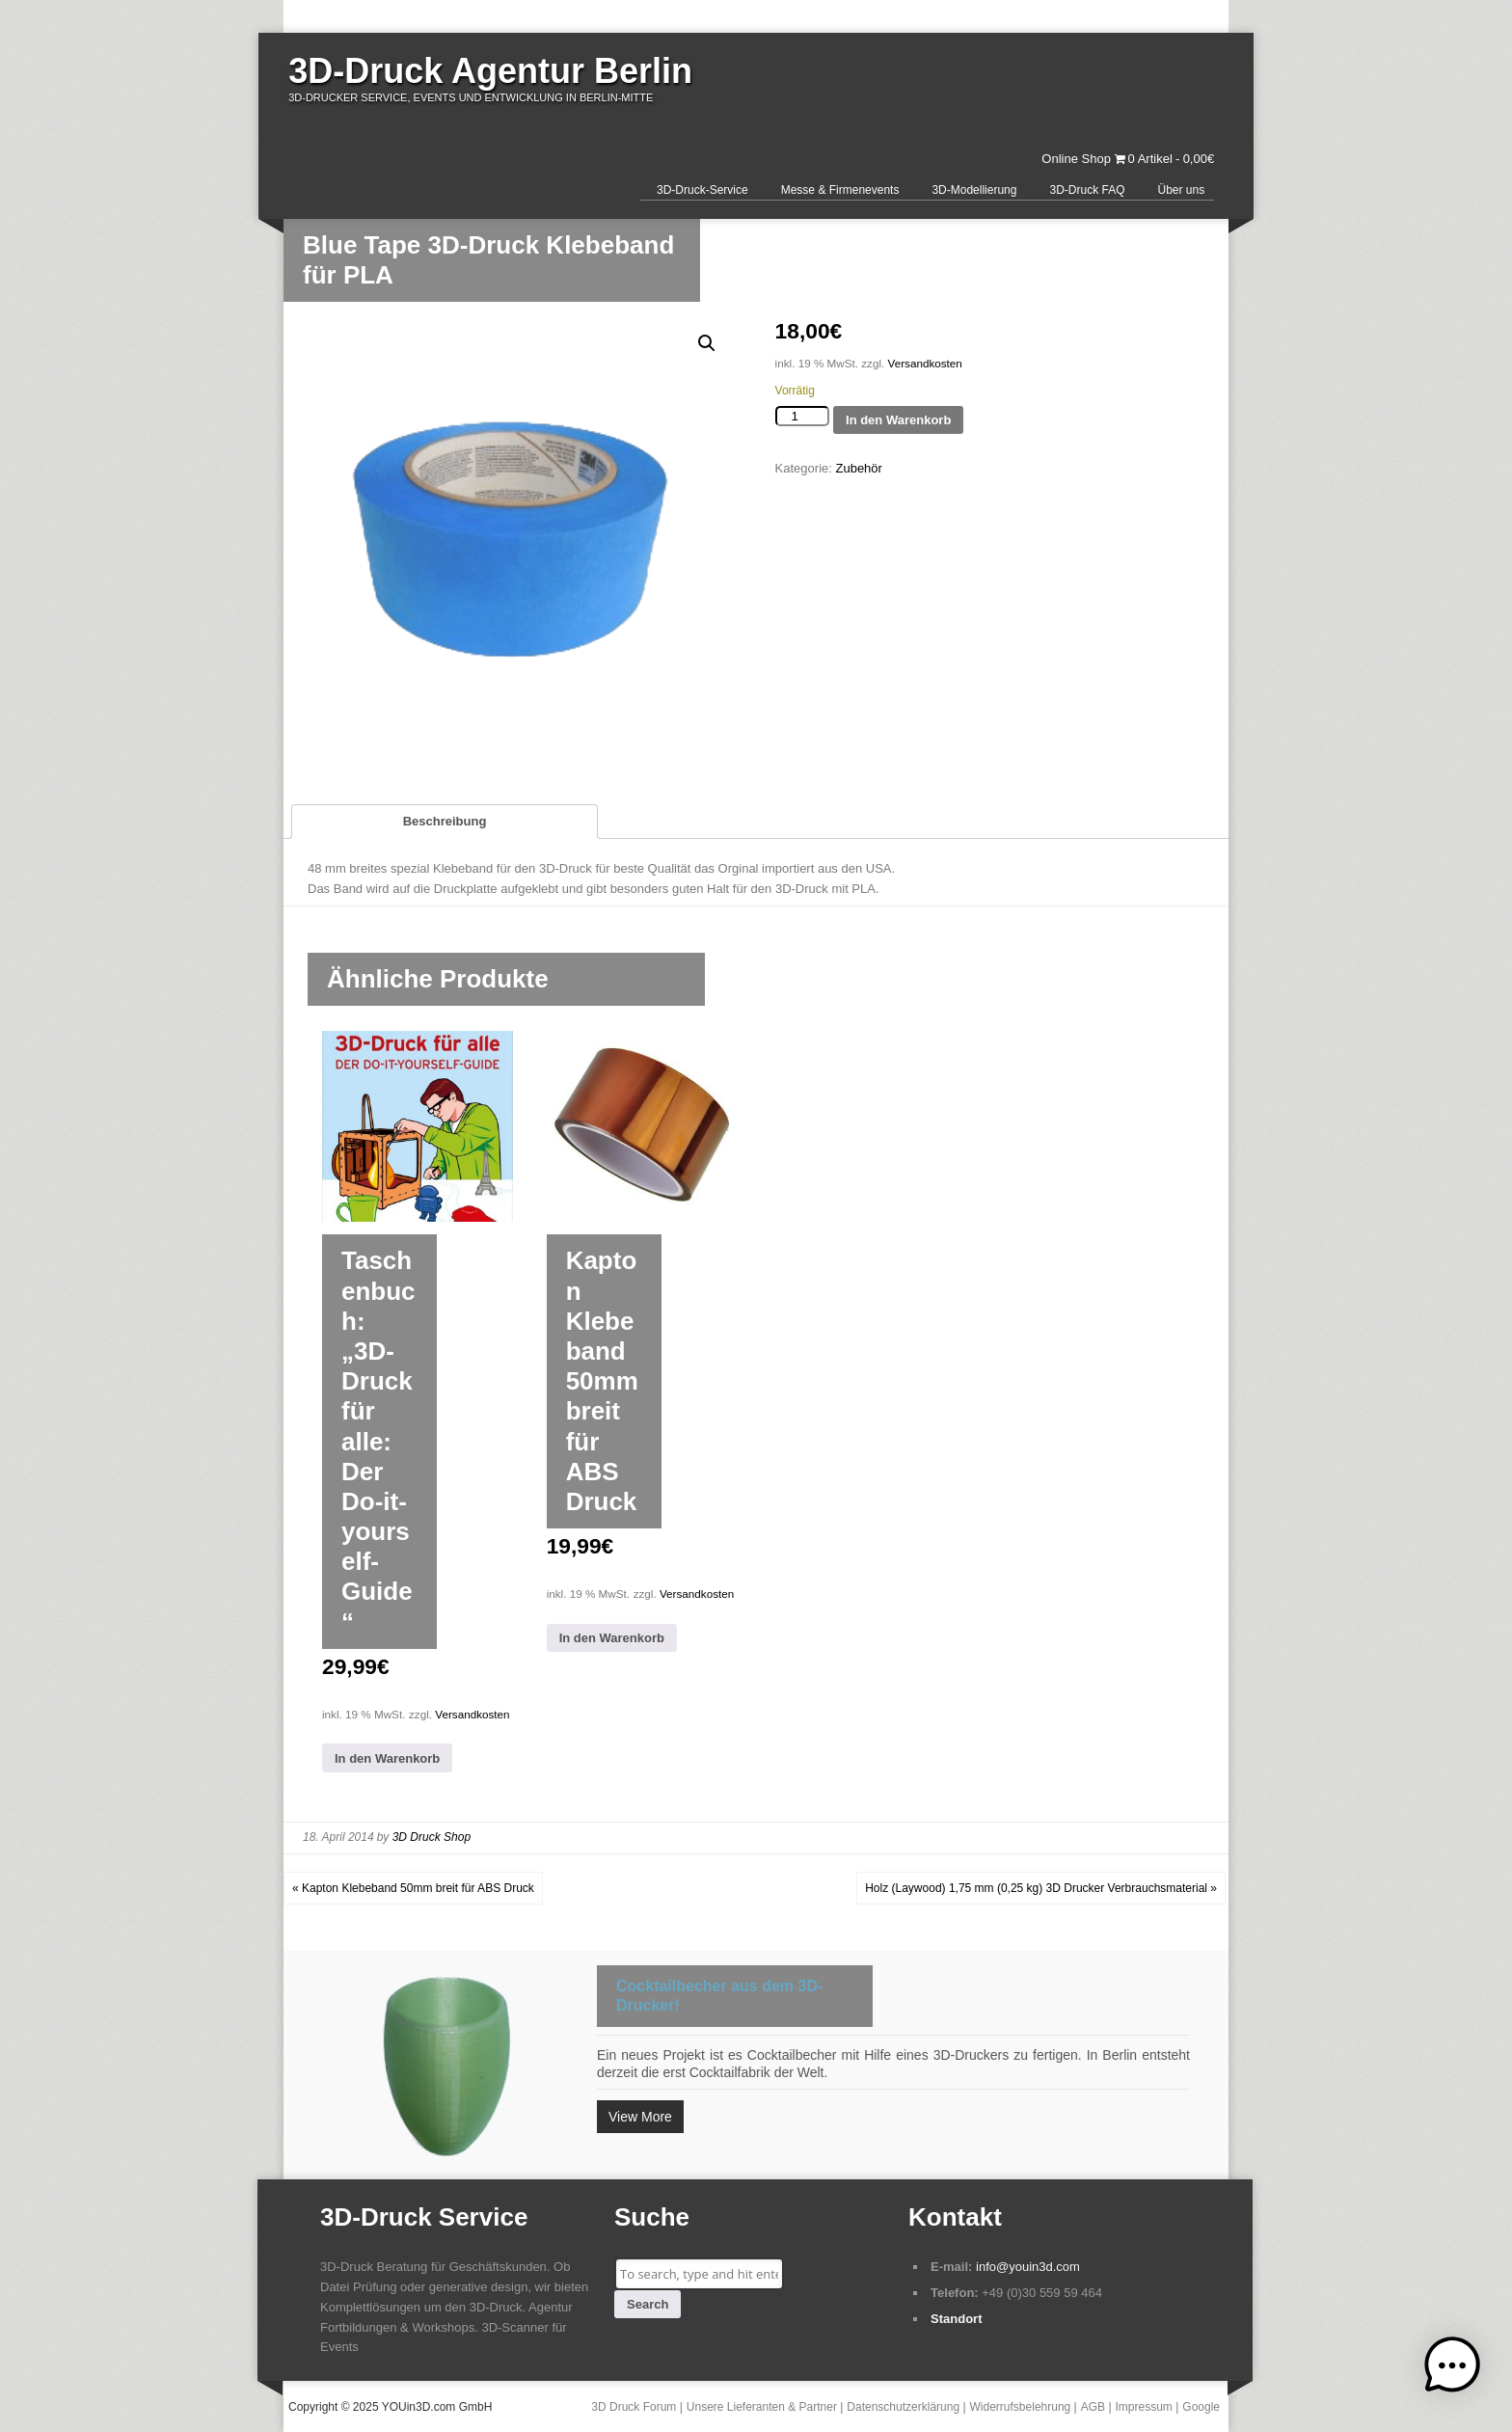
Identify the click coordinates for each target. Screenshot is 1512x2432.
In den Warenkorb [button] (387, 1758)
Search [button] (647, 2304)
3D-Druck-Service (702, 190)
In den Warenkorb (898, 420)
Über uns (1180, 190)
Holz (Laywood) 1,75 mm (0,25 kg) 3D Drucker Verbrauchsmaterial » (1041, 1888)
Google (1201, 2407)
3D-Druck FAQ (1086, 190)
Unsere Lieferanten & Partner (762, 2407)
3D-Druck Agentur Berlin (490, 71)
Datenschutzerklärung (903, 2407)
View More (640, 2116)
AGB (1093, 2407)
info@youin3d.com (1028, 2266)
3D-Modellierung (974, 190)
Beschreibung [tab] (445, 821)
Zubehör (858, 468)
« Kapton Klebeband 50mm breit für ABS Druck (413, 1888)
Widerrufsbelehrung (1020, 2407)
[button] (706, 343)
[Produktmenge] (802, 416)
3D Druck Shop (431, 1837)
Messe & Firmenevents (840, 190)
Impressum (1144, 2407)
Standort (956, 2318)
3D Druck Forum (633, 2407)
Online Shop (1076, 158)
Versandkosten (925, 363)
